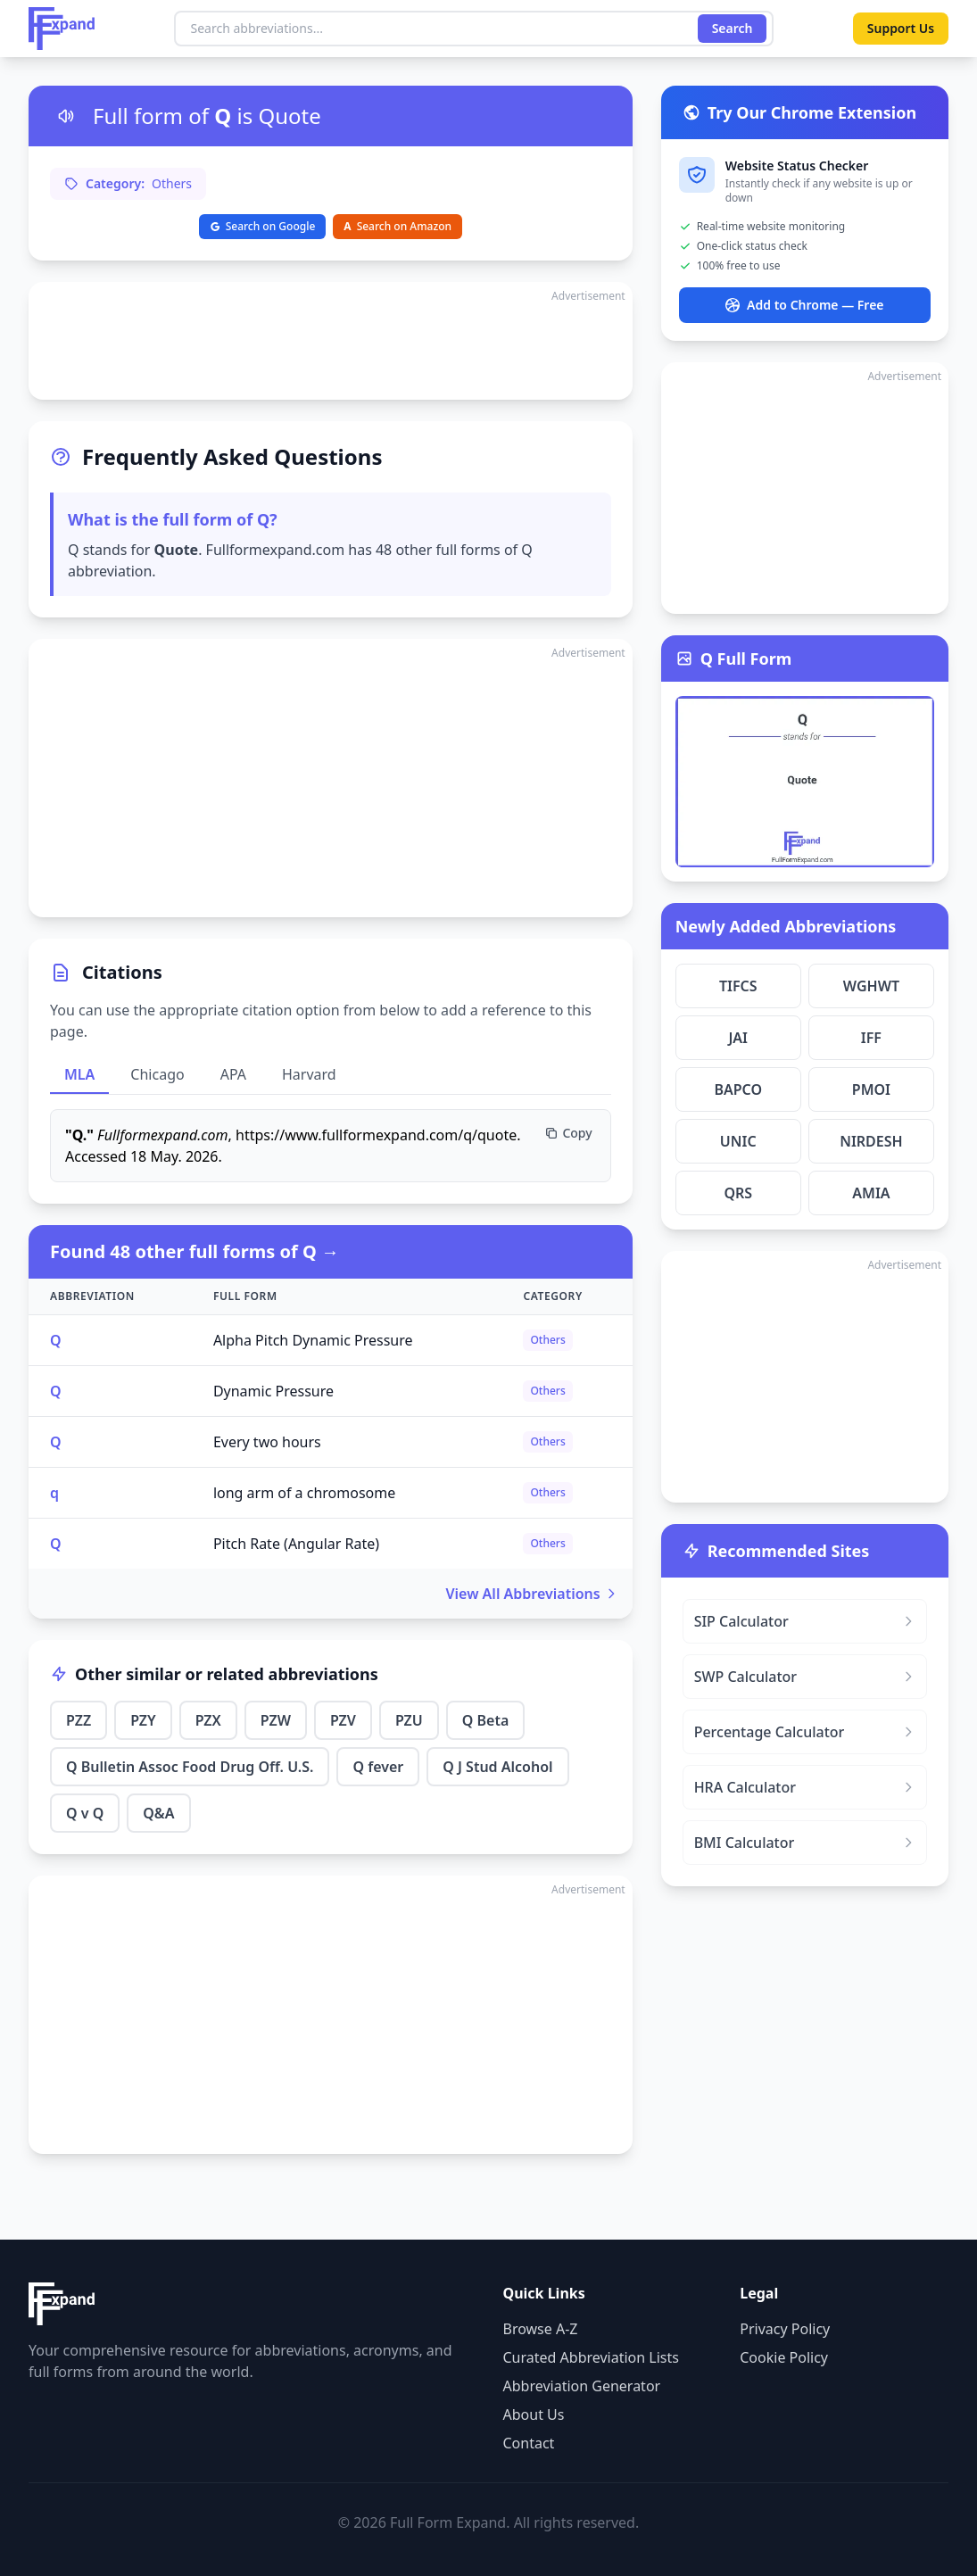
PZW (276, 1720)
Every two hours (267, 1442)
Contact (529, 2443)
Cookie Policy (784, 2357)
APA (233, 1074)
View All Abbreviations (532, 1593)
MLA (79, 1074)
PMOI (871, 1089)
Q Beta (485, 1720)
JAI (738, 1038)
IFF (871, 1038)
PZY (143, 1720)
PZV (343, 1720)
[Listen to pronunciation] (66, 116)
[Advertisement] (330, 340)
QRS (738, 1193)
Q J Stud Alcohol (497, 1767)
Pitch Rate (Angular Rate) (296, 1543)
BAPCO (738, 1089)
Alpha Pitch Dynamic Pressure (313, 1340)
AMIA (871, 1193)
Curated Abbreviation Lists (591, 2357)
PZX (208, 1720)
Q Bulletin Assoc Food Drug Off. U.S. (189, 1767)
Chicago (157, 1074)
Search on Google (263, 226)
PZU (409, 1720)
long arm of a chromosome (304, 1493)
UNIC (738, 1141)
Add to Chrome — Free (804, 304)
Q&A (158, 1813)
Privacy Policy (785, 2329)
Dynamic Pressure (273, 1391)
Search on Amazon (397, 226)
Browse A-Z (540, 2329)
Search (731, 28)
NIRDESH (871, 1141)
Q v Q (84, 1813)
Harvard (309, 1074)
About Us (534, 2414)
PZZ (78, 1720)
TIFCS (738, 986)
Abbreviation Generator (582, 2386)
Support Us (900, 28)
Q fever (377, 1767)
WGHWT (871, 986)
